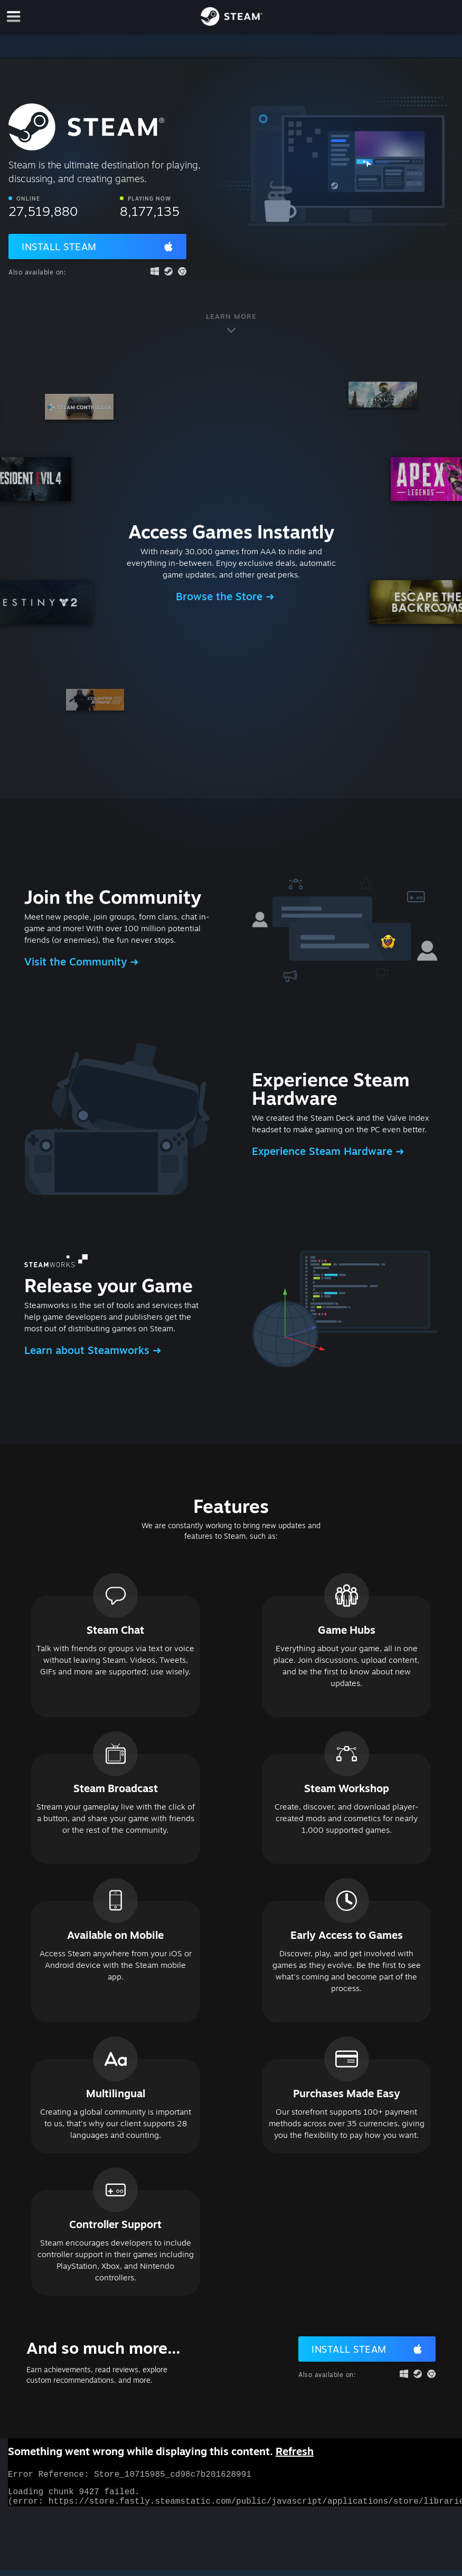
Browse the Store (221, 596)
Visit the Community (77, 961)
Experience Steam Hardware (323, 1151)
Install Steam (59, 246)
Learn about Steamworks (88, 1350)
